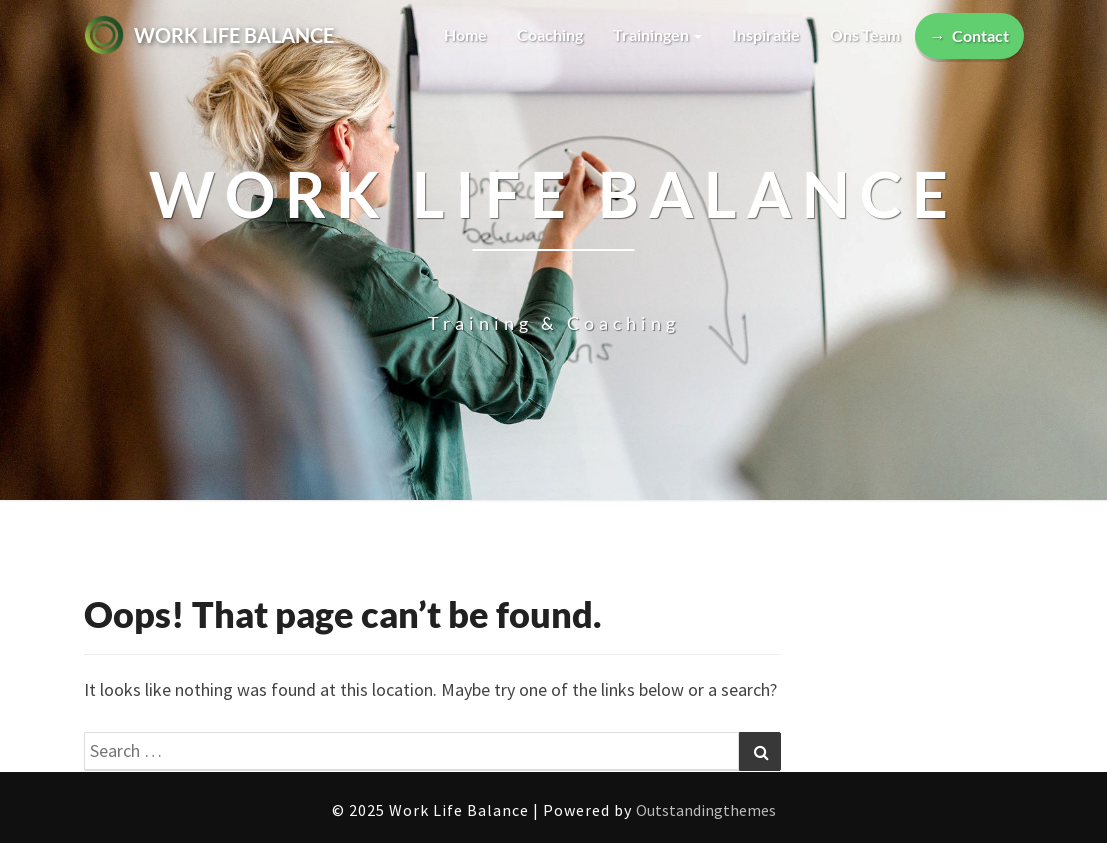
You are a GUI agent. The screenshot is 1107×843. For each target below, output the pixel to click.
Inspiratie (766, 34)
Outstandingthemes (706, 810)
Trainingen (657, 34)
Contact (980, 35)
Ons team (865, 34)
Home (465, 34)
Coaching (550, 34)
